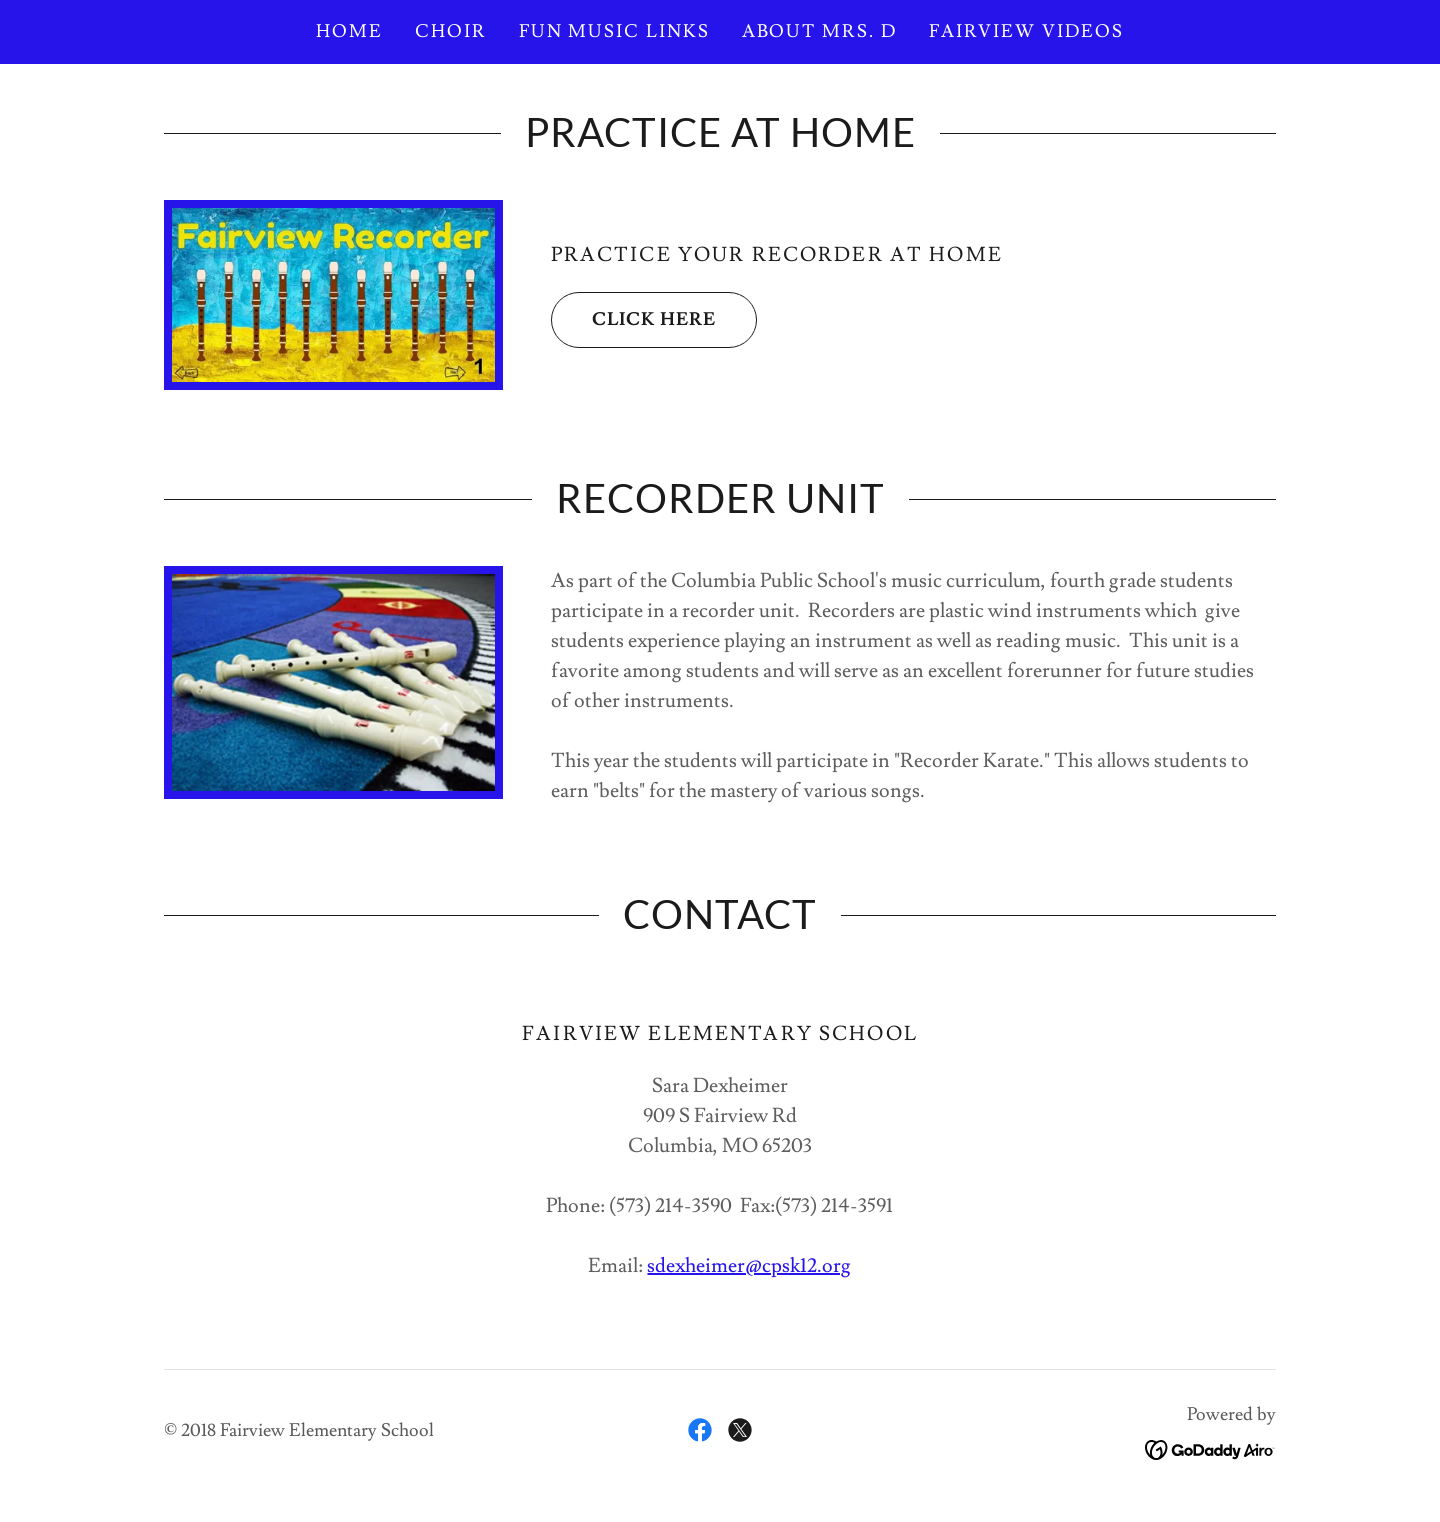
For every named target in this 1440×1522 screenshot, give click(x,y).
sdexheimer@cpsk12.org (749, 1266)
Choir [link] (451, 31)
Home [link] (349, 31)
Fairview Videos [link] (1026, 31)
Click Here (633, 320)
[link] (700, 1430)
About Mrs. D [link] (819, 31)
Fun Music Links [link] (614, 31)
